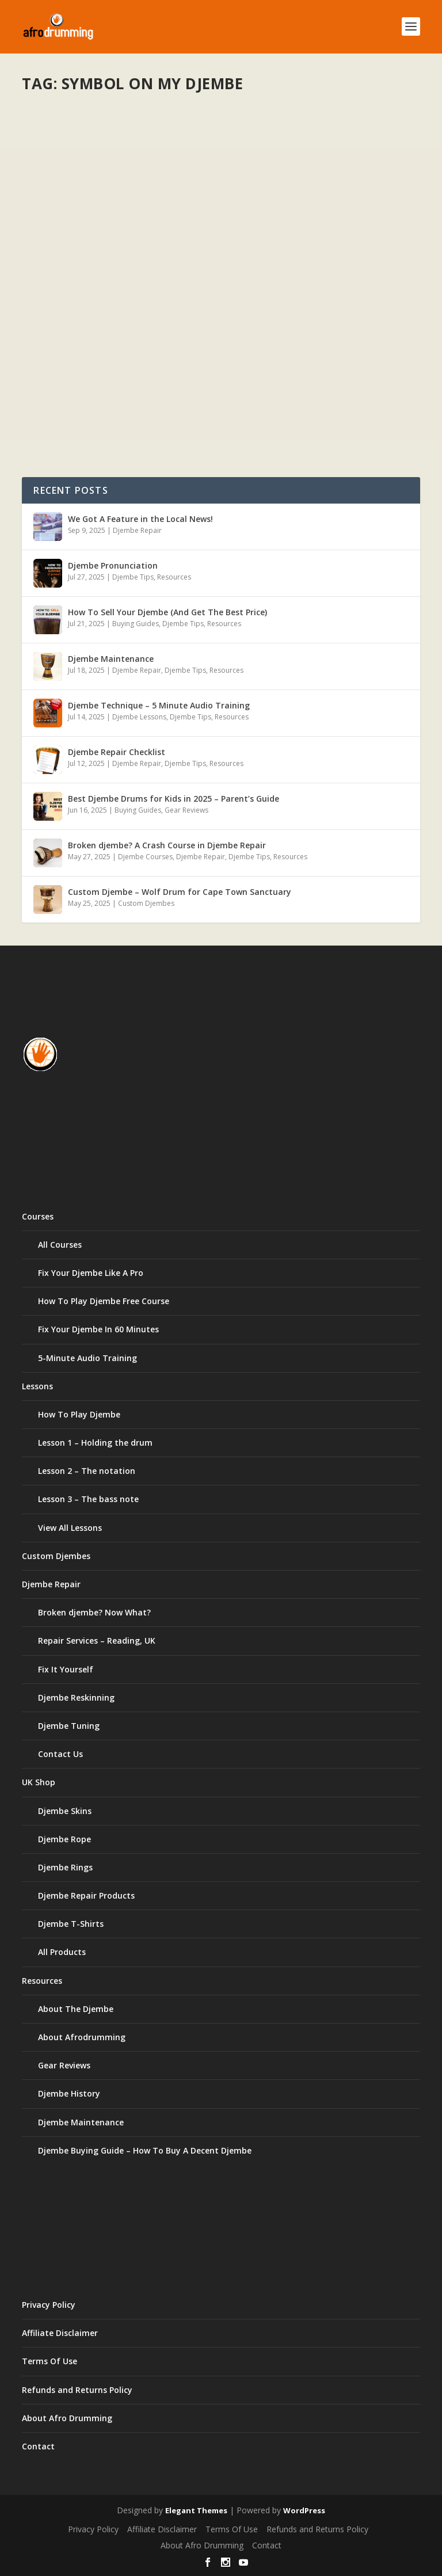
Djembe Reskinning (76, 1697)
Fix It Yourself (65, 1669)
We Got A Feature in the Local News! (140, 518)
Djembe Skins (65, 1810)
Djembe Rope (64, 1839)
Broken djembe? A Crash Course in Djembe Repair (167, 845)
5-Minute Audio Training (87, 1357)
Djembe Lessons (139, 717)
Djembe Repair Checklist (116, 751)
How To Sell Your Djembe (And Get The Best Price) (167, 612)
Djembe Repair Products (86, 1895)
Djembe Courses (145, 857)
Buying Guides (135, 623)
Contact (38, 2446)
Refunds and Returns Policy (77, 2389)
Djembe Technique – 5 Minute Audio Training (159, 705)
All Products (62, 1951)
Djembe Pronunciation (113, 565)
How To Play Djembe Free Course (103, 1300)
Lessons (37, 1386)
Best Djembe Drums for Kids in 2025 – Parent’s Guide (173, 798)
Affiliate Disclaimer (60, 2332)
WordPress (304, 2510)
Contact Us (60, 1753)
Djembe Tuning (69, 1725)
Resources (174, 577)
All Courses (60, 1244)
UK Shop (38, 1782)
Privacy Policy (48, 2304)
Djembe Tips (133, 577)
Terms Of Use (49, 2361)
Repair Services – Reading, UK (96, 1640)
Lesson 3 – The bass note (88, 1498)
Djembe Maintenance (111, 658)
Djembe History (69, 2093)
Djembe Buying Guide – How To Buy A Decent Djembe (145, 2150)
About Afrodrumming (81, 2037)
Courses (38, 1216)
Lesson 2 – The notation (86, 1470)
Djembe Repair (137, 530)
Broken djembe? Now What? (94, 1612)
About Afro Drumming (67, 2418)
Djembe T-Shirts (71, 1923)
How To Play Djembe (79, 1414)
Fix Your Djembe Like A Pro (90, 1272)
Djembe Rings (65, 1867)
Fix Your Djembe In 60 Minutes (98, 1329)
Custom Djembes (146, 903)
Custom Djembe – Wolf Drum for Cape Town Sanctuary (179, 891)
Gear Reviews (186, 810)
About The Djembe (75, 2008)
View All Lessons (70, 1527)
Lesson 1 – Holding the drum (95, 1442)
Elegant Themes (196, 2510)
